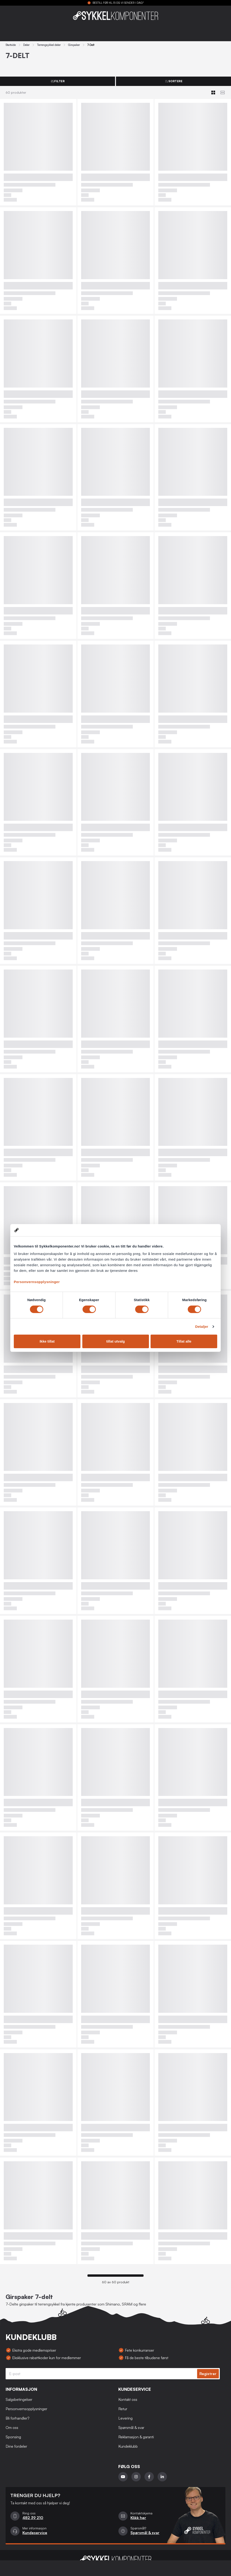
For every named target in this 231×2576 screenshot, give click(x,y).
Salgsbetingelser (19, 2399)
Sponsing (13, 2437)
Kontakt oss (127, 2399)
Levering (125, 2418)
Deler (26, 45)
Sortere (174, 81)
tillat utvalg (115, 1341)
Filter (58, 81)
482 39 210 (32, 2517)
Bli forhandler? (17, 2418)
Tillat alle (184, 1341)
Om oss (12, 2427)
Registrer (208, 2373)
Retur (122, 2408)
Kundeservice (34, 2532)
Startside (11, 45)
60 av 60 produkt (115, 2282)
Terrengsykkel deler (49, 45)
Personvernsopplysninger (37, 1282)
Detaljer (201, 1327)
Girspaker (74, 45)
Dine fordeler (16, 2446)
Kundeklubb (128, 2446)
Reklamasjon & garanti (136, 2437)
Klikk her (138, 2517)
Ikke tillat (47, 1341)
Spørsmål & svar (131, 2427)
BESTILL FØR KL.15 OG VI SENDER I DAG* (118, 2)
